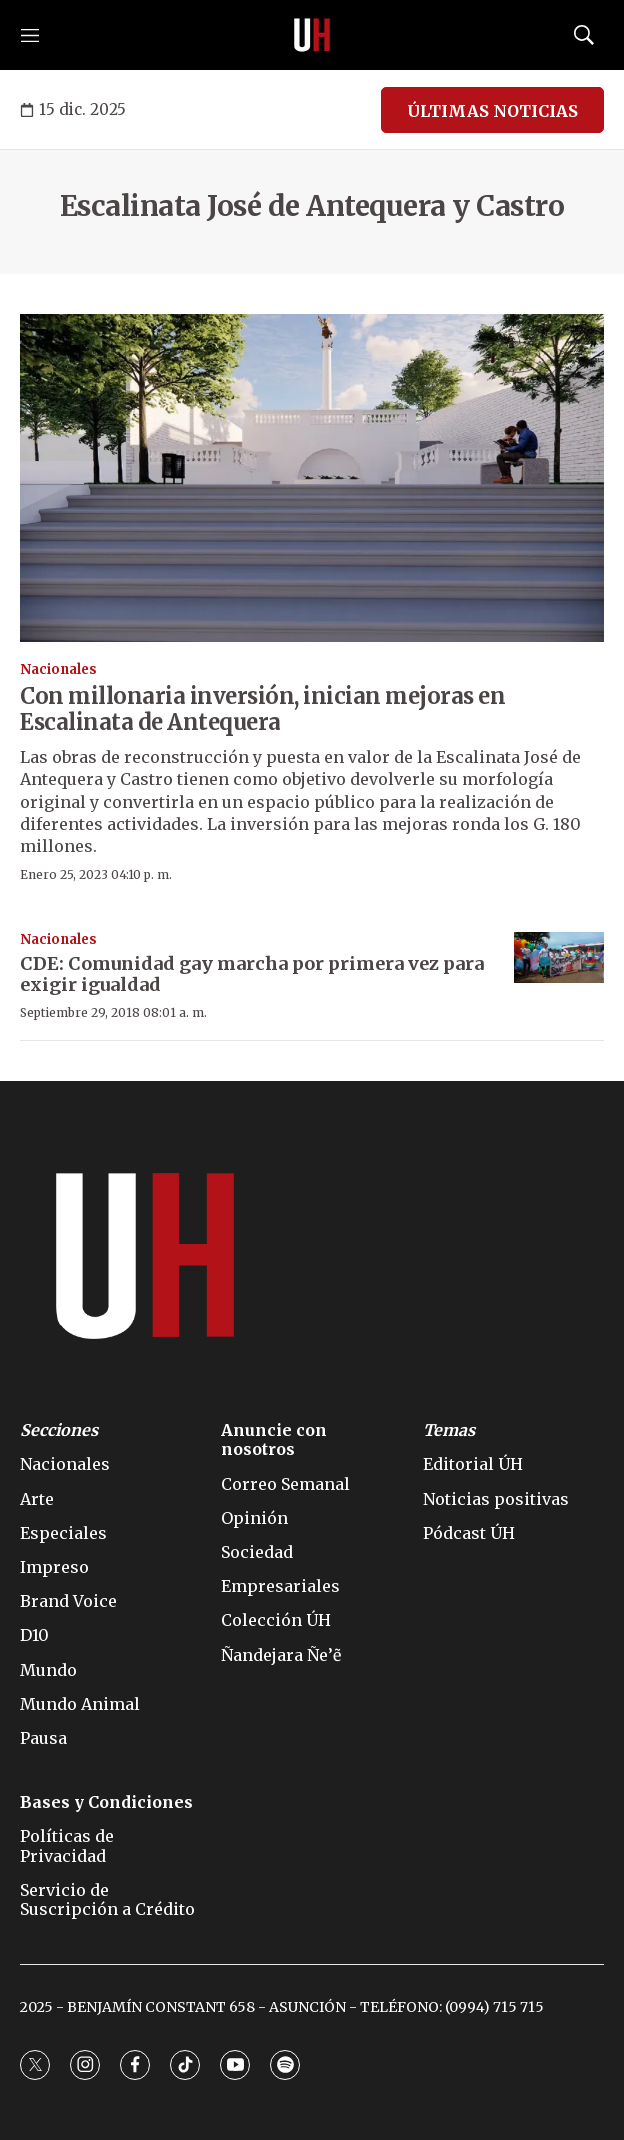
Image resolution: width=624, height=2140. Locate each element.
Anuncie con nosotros (274, 1440)
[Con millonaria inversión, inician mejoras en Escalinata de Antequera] (312, 478)
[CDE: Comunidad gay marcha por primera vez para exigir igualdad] (559, 957)
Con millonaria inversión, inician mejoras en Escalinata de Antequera (262, 709)
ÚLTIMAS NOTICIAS (492, 111)
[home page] (312, 35)
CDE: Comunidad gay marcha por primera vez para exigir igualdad (252, 974)
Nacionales (58, 669)
